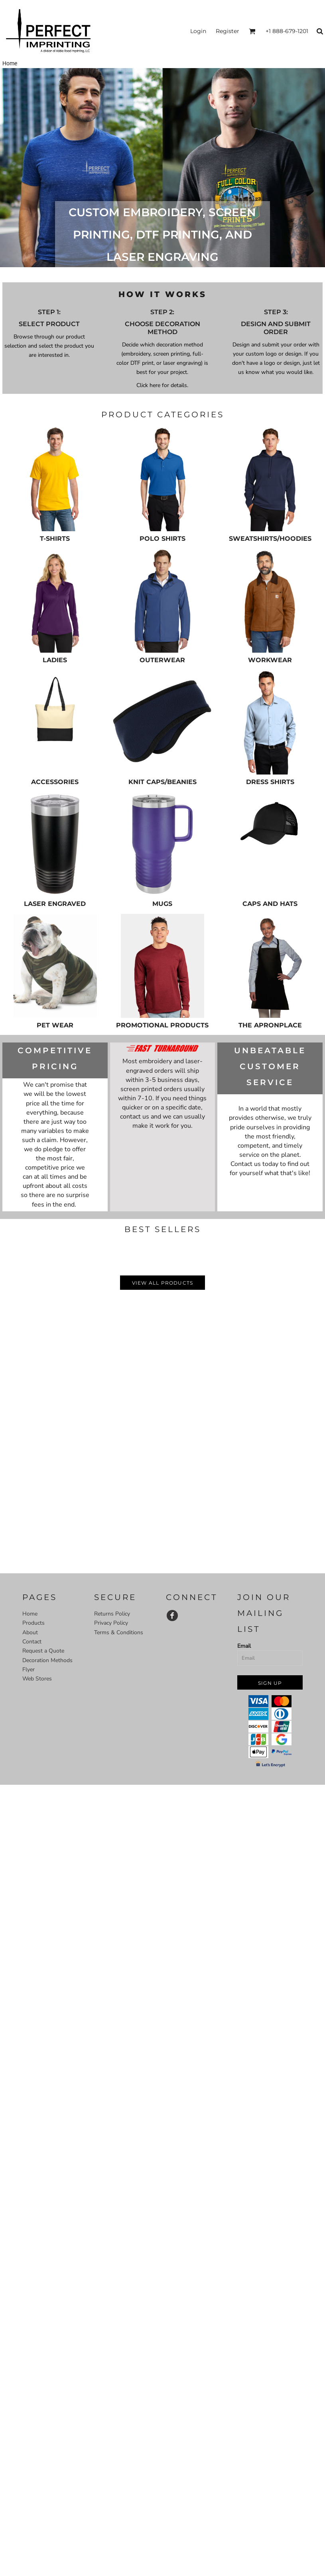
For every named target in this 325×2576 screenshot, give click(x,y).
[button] (252, 31)
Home (29, 1614)
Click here (148, 385)
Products (33, 1623)
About (30, 1632)
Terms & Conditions (118, 1632)
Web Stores (37, 1678)
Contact (31, 1641)
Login (198, 31)
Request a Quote (43, 1651)
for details (173, 385)
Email (244, 1646)
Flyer (28, 1669)
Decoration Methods (47, 1660)
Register (227, 31)
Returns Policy (112, 1614)
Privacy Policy (111, 1623)
